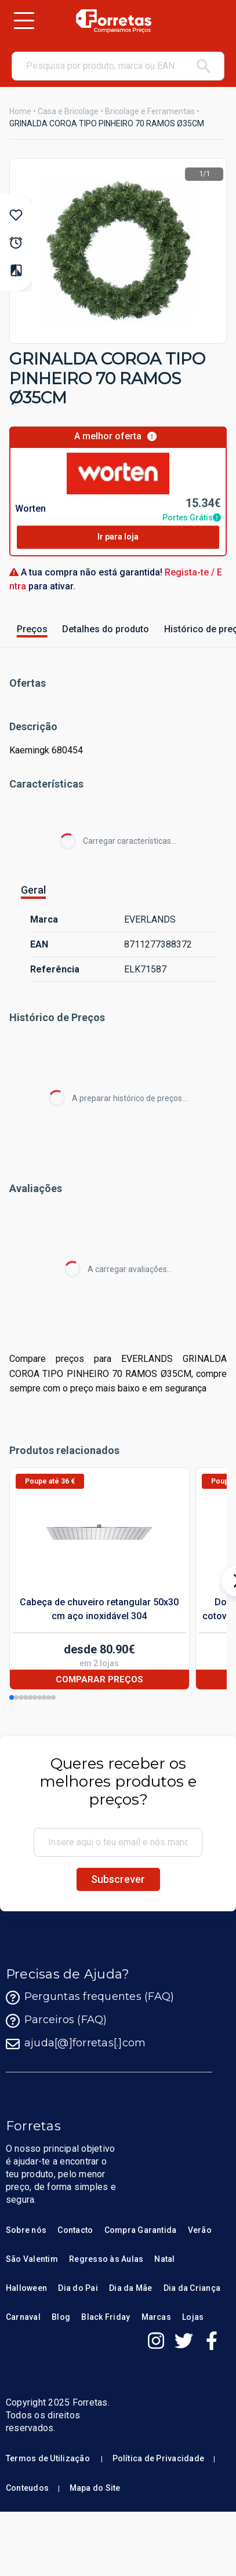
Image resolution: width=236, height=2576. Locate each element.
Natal (164, 2259)
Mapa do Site (95, 2488)
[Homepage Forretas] (113, 21)
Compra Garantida (140, 2230)
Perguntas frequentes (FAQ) (90, 1998)
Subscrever (118, 1879)
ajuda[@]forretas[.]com (76, 2044)
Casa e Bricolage (68, 111)
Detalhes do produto (105, 629)
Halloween (26, 2288)
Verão (200, 2230)
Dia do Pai (77, 2288)
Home (20, 111)
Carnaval (23, 2317)
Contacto (75, 2230)
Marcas (156, 2317)
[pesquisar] (203, 66)
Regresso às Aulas (106, 2259)
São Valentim (32, 2259)
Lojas (193, 2317)
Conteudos (27, 2488)
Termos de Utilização (48, 2458)
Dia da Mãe (130, 2288)
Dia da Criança (192, 2288)
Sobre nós (26, 2230)
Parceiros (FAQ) (56, 2021)
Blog (61, 2317)
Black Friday (105, 2317)
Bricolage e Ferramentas (150, 111)
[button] (11, 1697)
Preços (32, 629)
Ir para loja (118, 536)
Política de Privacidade (158, 2458)
